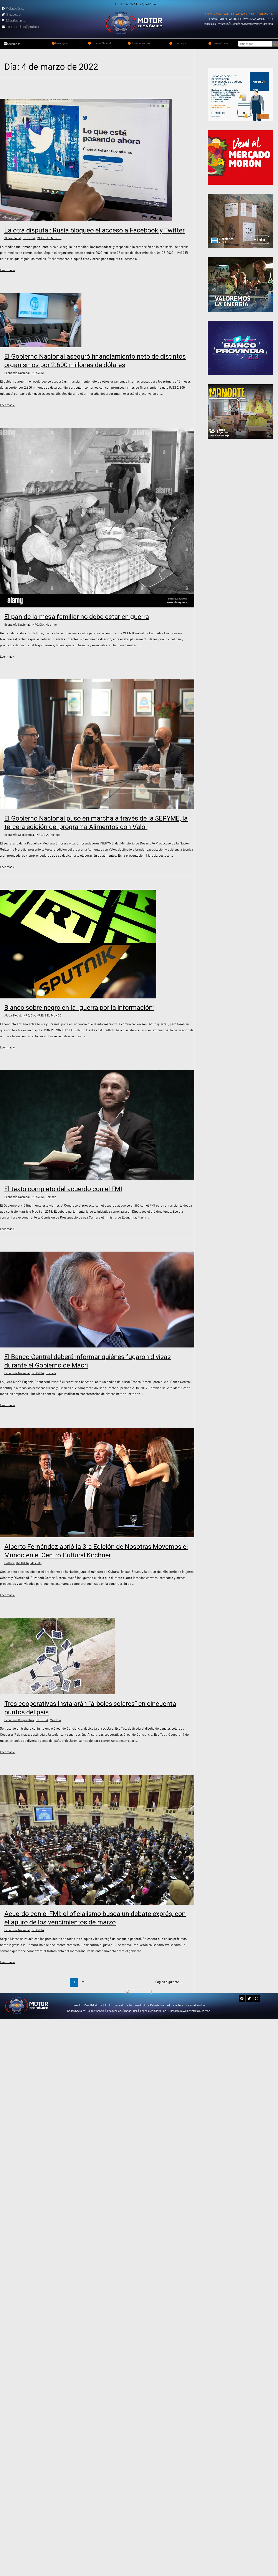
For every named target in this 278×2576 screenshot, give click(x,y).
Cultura (9, 1563)
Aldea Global (13, 238)
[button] (239, 14)
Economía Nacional (18, 372)
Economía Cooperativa (20, 834)
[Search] (275, 44)
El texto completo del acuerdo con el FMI (63, 1189)
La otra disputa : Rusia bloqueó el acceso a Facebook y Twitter (94, 230)
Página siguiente (168, 1982)
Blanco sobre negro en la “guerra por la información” (79, 1007)
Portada (59, 834)
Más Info (55, 624)
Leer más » (8, 270)
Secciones (13, 44)
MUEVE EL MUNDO (53, 238)
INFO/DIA (31, 238)
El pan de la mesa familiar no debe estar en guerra (76, 616)
